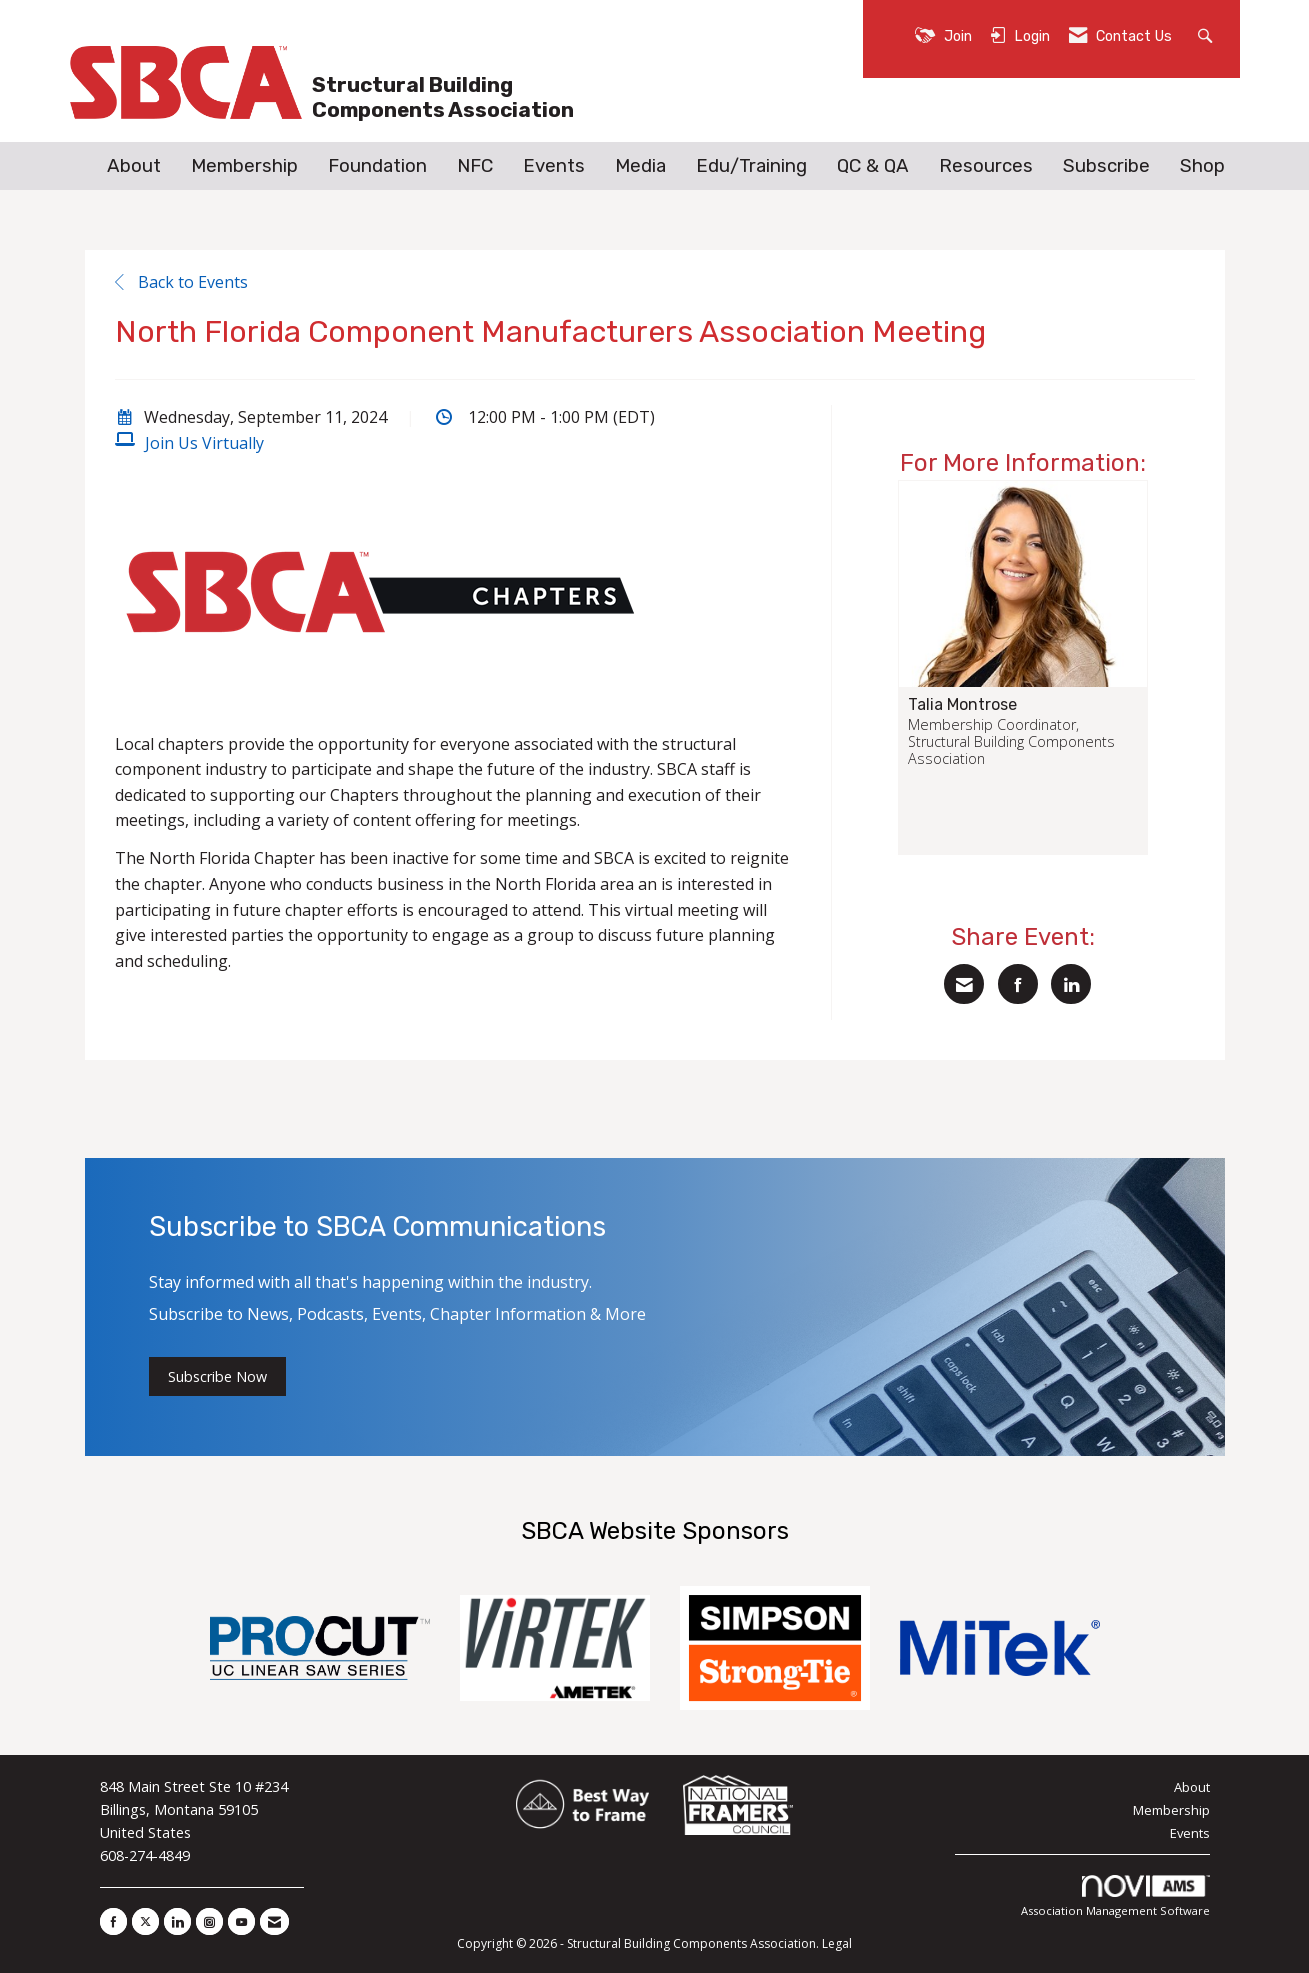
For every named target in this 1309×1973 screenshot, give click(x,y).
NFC (475, 166)
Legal (837, 1943)
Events (554, 166)
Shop (1202, 166)
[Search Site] (1207, 34)
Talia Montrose (962, 705)
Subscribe (1106, 166)
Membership (244, 166)
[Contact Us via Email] (274, 1921)
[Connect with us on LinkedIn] (177, 1921)
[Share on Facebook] (1018, 984)
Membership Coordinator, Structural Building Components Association (1011, 742)
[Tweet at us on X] (145, 1921)
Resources (986, 166)
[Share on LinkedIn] (1071, 984)
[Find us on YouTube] (241, 1921)
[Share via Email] (964, 984)
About (134, 166)
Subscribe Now (217, 1376)
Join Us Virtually (204, 443)
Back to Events (181, 282)
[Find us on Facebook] (113, 1921)
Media (640, 166)
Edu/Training (751, 166)
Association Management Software (1115, 1896)
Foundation (377, 166)
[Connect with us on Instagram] (209, 1921)
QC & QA (873, 166)
